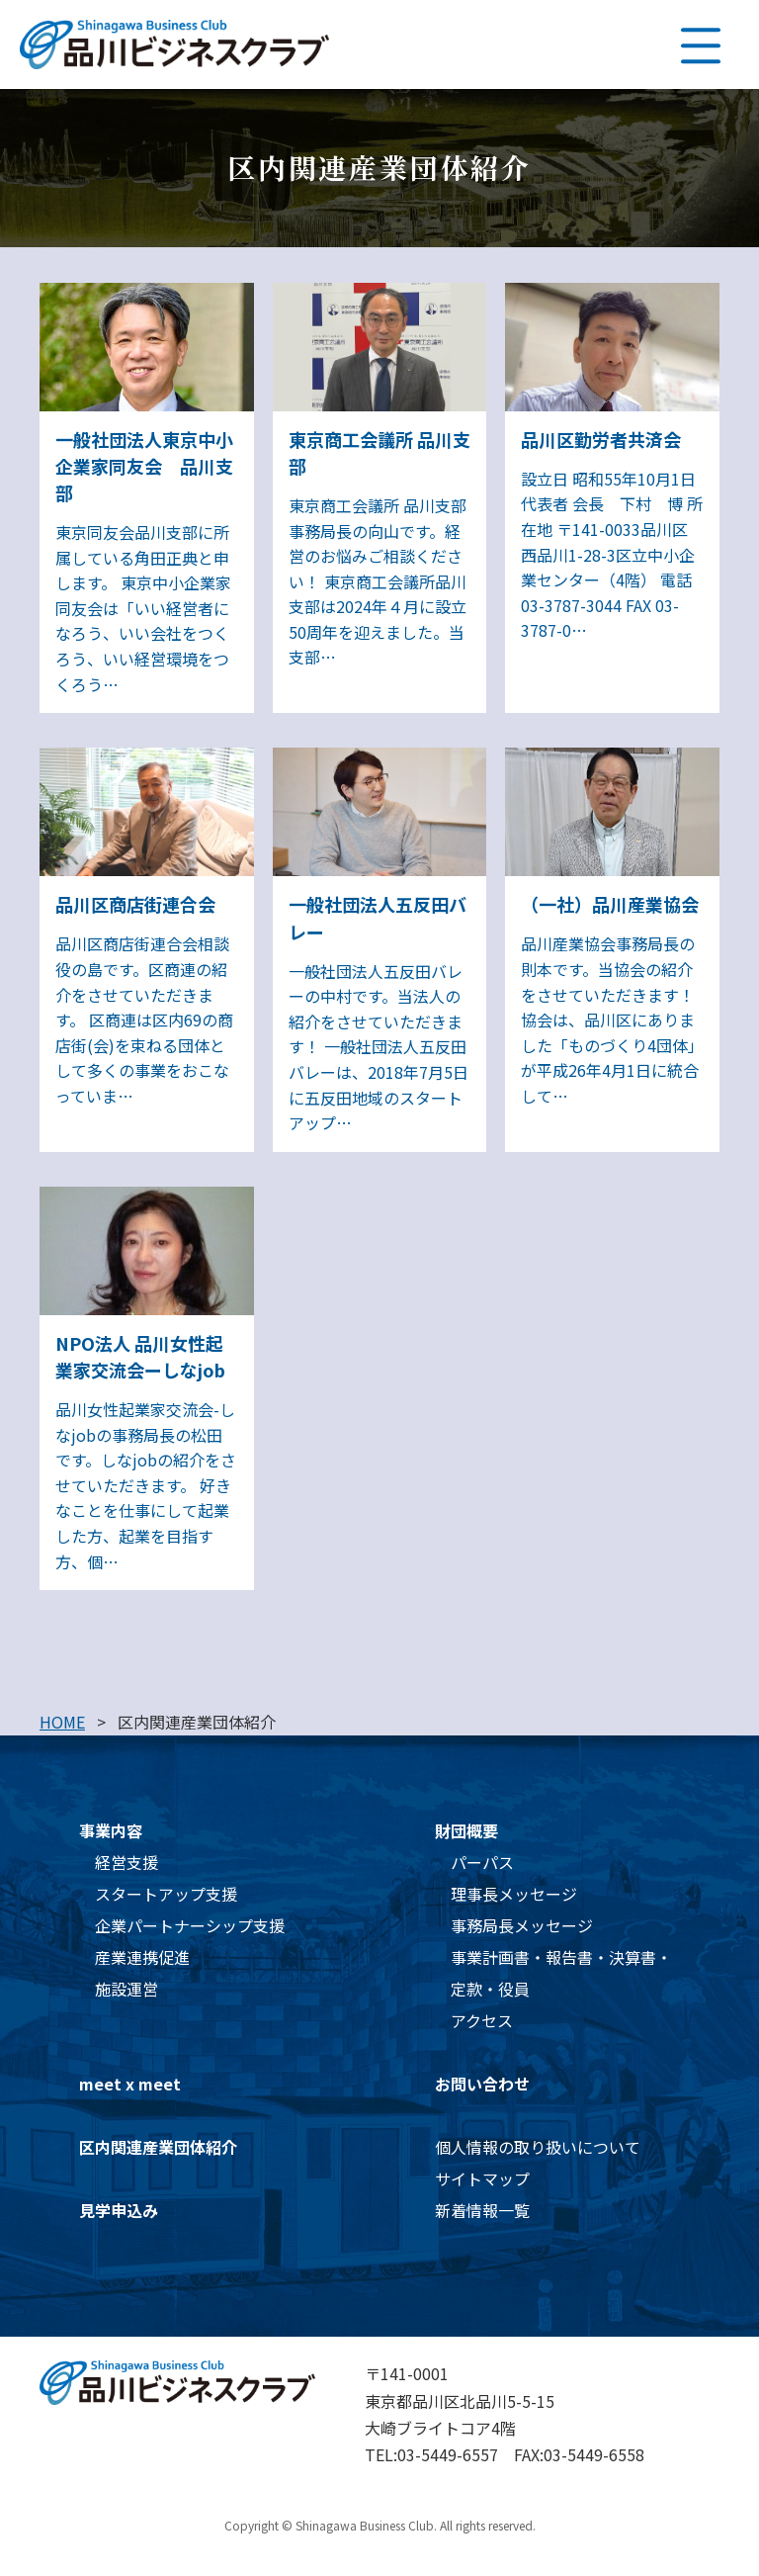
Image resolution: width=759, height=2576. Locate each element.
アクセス (482, 2020)
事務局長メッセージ (522, 1925)
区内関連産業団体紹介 (158, 2147)
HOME (62, 1721)
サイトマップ (482, 2178)
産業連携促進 (142, 1957)
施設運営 (126, 1988)
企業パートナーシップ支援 (190, 1925)
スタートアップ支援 (166, 1894)
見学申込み (118, 2210)
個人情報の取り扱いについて (537, 2147)
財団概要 (466, 1830)
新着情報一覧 (482, 2210)
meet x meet (130, 2083)
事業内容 (110, 1830)
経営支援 (126, 1862)
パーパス (482, 1862)
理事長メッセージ (514, 1894)
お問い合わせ (482, 2083)
